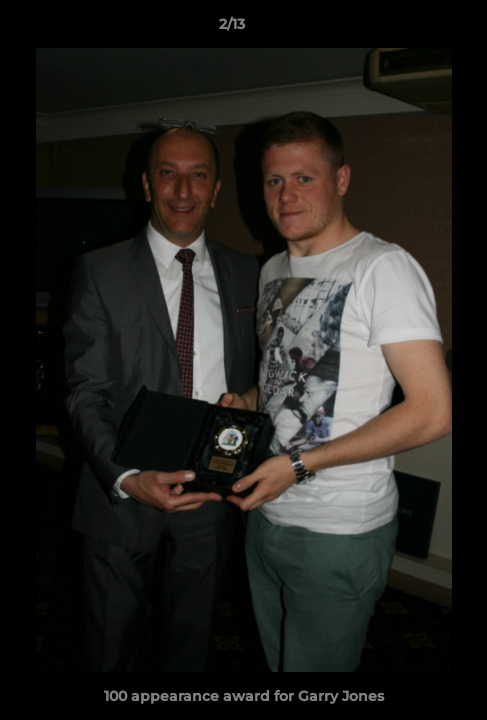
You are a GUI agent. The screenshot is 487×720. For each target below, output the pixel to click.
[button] (415, 29)
